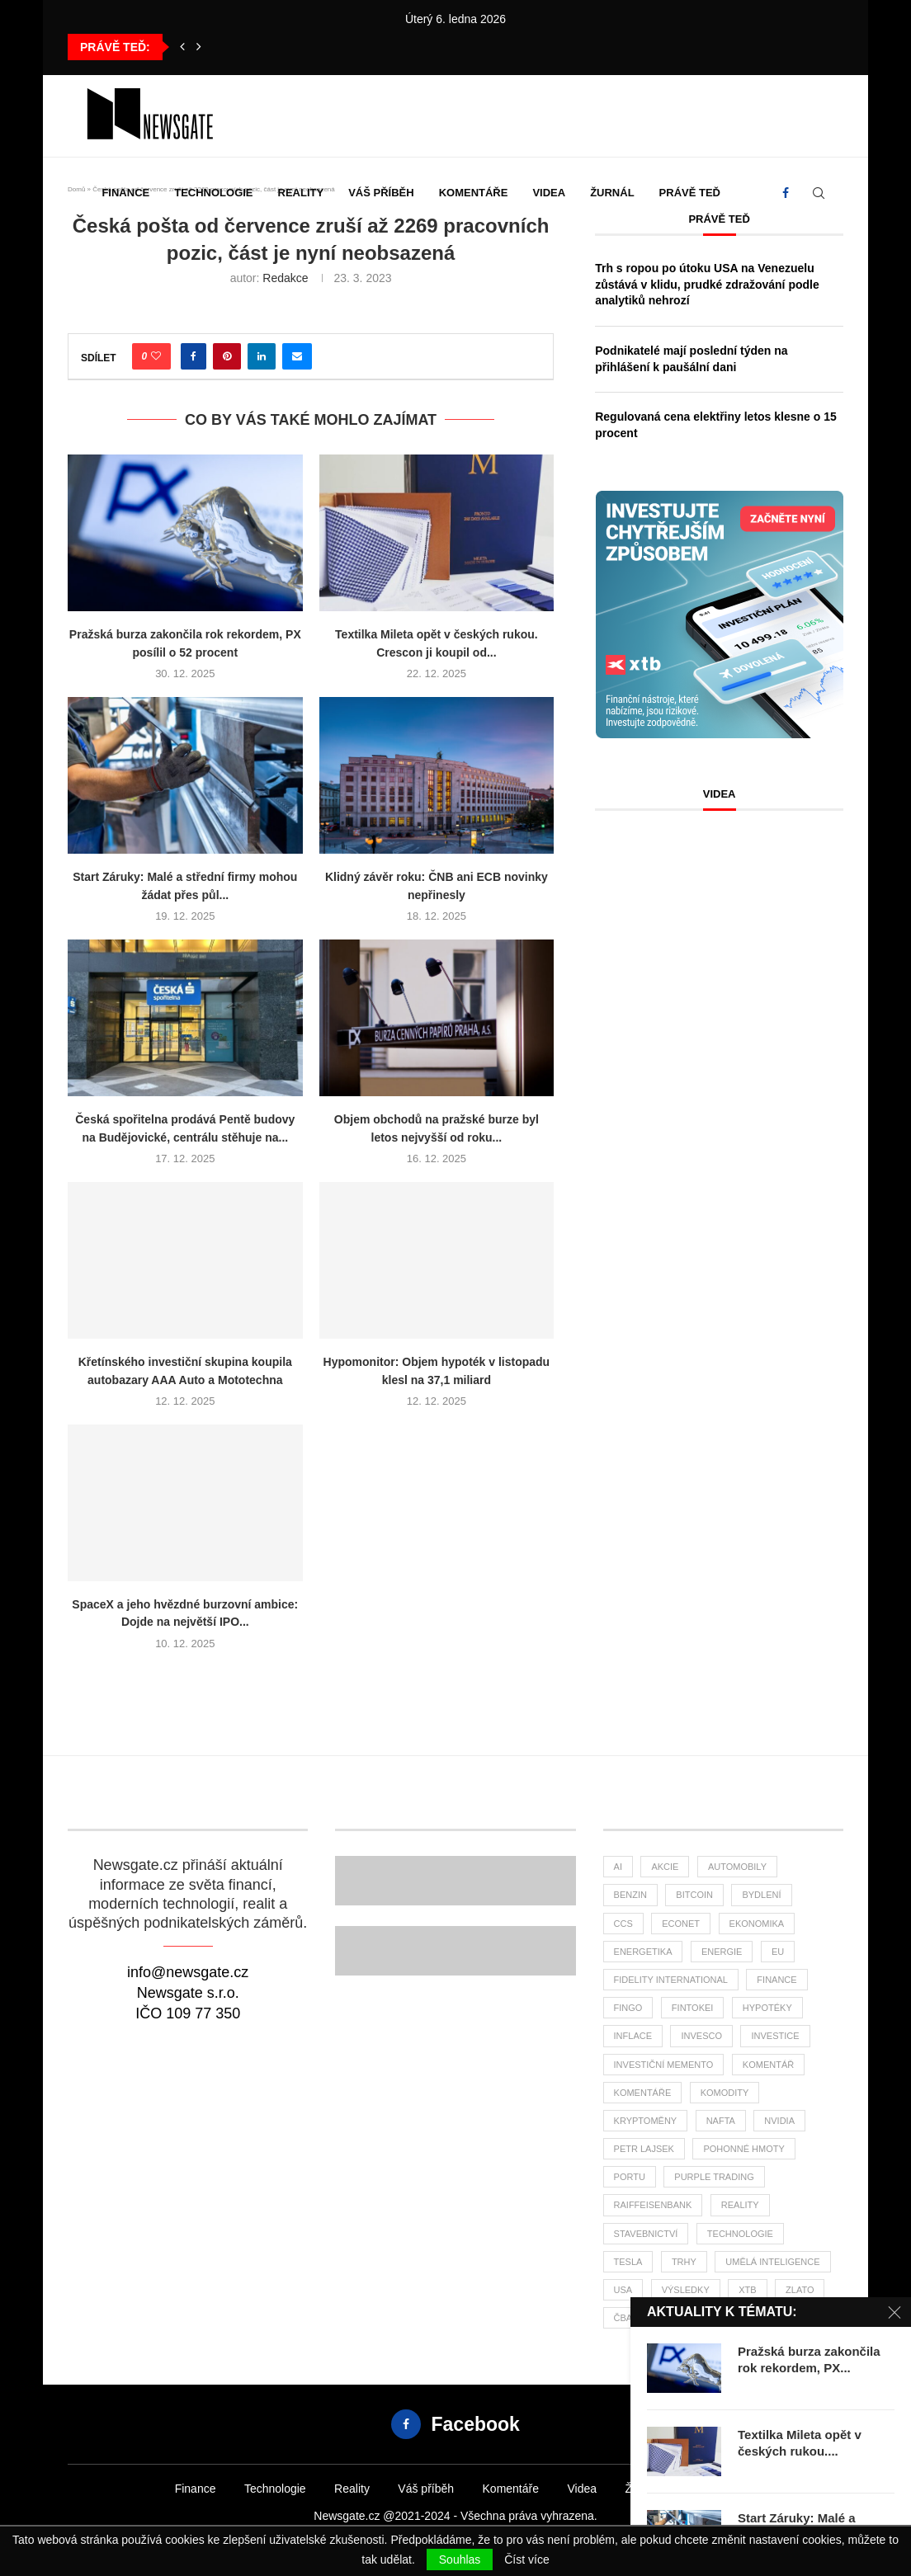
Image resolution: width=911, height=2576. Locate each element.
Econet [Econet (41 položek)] (681, 1923)
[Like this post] (156, 356)
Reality (301, 192)
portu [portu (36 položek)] (629, 2177)
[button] (182, 47)
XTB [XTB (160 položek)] (747, 2290)
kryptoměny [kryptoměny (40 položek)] (645, 2121)
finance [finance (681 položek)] (776, 1980)
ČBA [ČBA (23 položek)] (623, 2318)
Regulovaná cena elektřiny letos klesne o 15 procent (716, 425)
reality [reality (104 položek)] (740, 2205)
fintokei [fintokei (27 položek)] (693, 2008)
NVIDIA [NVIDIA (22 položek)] (779, 2121)
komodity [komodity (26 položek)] (725, 2093)
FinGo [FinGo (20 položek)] (628, 2008)
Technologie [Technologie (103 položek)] (740, 2234)
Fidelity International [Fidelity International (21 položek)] (671, 1980)
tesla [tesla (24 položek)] (628, 2262)
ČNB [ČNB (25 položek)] (671, 2318)
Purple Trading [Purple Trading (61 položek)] (713, 2177)
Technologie (213, 192)
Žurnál (612, 192)
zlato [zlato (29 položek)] (800, 2290)
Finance (125, 192)
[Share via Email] (297, 356)
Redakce (285, 278)
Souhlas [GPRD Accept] (460, 2559)
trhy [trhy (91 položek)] (684, 2262)
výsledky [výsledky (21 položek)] (686, 2290)
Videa (548, 192)
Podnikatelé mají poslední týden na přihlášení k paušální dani (691, 359)
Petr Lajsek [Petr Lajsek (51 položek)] (644, 2149)
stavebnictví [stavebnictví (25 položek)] (646, 2234)
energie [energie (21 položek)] (722, 1952)
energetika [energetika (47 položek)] (643, 1952)
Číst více (526, 2559)
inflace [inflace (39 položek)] (633, 2036)
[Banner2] (455, 1880)
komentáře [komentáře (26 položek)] (643, 2093)
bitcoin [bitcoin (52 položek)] (694, 1895)
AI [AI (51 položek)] (618, 1867)
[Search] (818, 193)
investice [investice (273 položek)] (775, 2036)
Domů (76, 189)
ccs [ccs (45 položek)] (623, 1923)
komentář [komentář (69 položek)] (768, 2065)
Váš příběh (380, 192)
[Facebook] (785, 193)
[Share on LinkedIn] (262, 356)
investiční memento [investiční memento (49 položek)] (664, 2065)
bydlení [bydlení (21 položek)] (761, 1895)
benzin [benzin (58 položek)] (630, 1895)
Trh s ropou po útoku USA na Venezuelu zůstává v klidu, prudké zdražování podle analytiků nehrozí (707, 284)
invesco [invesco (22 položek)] (701, 2036)
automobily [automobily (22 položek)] (737, 1867)
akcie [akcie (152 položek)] (664, 1867)
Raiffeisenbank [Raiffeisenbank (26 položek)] (653, 2205)
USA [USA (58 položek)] (623, 2290)
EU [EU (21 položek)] (778, 1952)
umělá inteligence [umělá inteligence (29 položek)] (772, 2262)
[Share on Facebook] (193, 356)
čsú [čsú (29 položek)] (719, 2318)
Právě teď (689, 192)
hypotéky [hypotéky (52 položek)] (767, 2008)
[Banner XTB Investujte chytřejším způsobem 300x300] (719, 498)
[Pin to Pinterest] (227, 356)
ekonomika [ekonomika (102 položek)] (757, 1923)
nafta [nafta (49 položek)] (720, 2121)
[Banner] (455, 1951)
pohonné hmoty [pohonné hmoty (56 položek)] (743, 2149)
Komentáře (473, 192)
